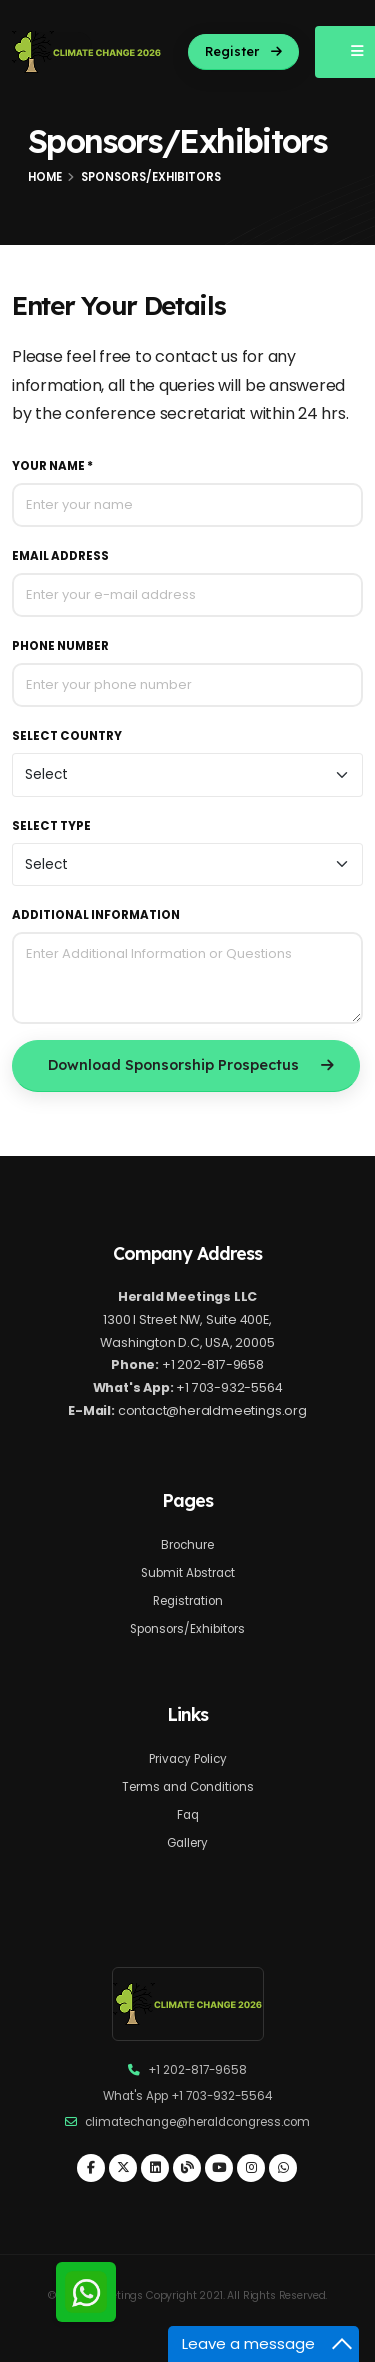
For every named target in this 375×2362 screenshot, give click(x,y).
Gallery (187, 1843)
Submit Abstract (188, 1573)
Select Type (51, 826)
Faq (188, 1815)
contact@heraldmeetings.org (212, 1410)
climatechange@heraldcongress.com (197, 2122)
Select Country (67, 736)
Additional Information (96, 915)
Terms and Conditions (188, 1787)
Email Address (60, 556)
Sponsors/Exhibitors (187, 1629)
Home (45, 177)
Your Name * (52, 466)
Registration (188, 1601)
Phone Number (60, 646)
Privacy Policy (188, 1759)
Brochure (187, 1545)
